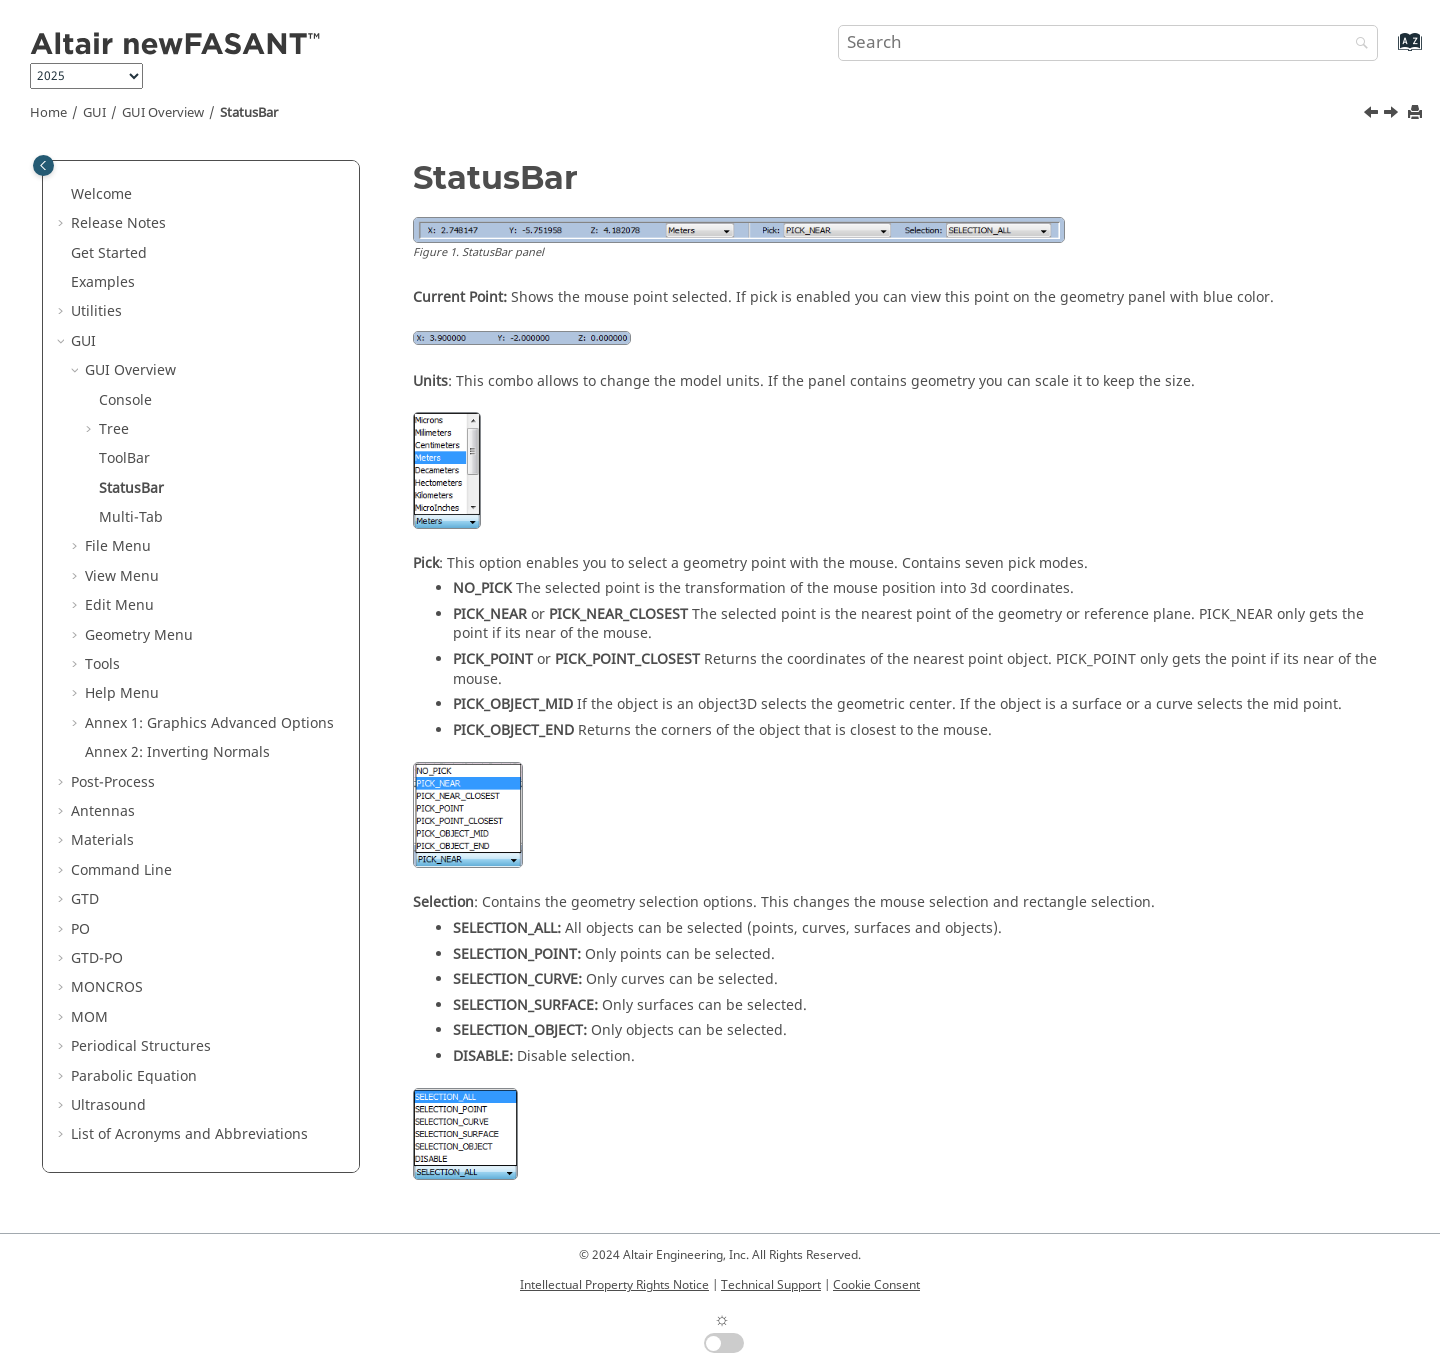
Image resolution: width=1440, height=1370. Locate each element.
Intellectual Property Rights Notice (614, 1285)
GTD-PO (97, 958)
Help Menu (122, 693)
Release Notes (118, 223)
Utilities (96, 311)
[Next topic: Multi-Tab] (1393, 115)
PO (80, 929)
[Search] (1357, 44)
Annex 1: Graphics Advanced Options (209, 723)
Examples (103, 282)
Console (125, 400)
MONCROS (107, 987)
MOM (89, 1017)
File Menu (118, 546)
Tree (114, 429)
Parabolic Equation (134, 1076)
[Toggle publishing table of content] (43, 165)
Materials (102, 840)
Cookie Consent (876, 1285)
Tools (102, 664)
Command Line (121, 870)
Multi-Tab (131, 517)
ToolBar (124, 458)
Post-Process (113, 782)
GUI (94, 113)
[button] (63, 195)
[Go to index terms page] (1388, 51)
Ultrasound (108, 1105)
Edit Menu (119, 605)
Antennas (103, 811)
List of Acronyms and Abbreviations (189, 1134)
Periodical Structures (141, 1046)
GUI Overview (163, 113)
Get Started (109, 253)
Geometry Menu (139, 635)
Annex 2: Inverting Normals (177, 752)
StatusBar (249, 113)
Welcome (101, 194)
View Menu (122, 576)
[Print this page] (1417, 113)
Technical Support (771, 1285)
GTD (85, 899)
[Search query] (1108, 43)
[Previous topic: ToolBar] (1373, 115)
